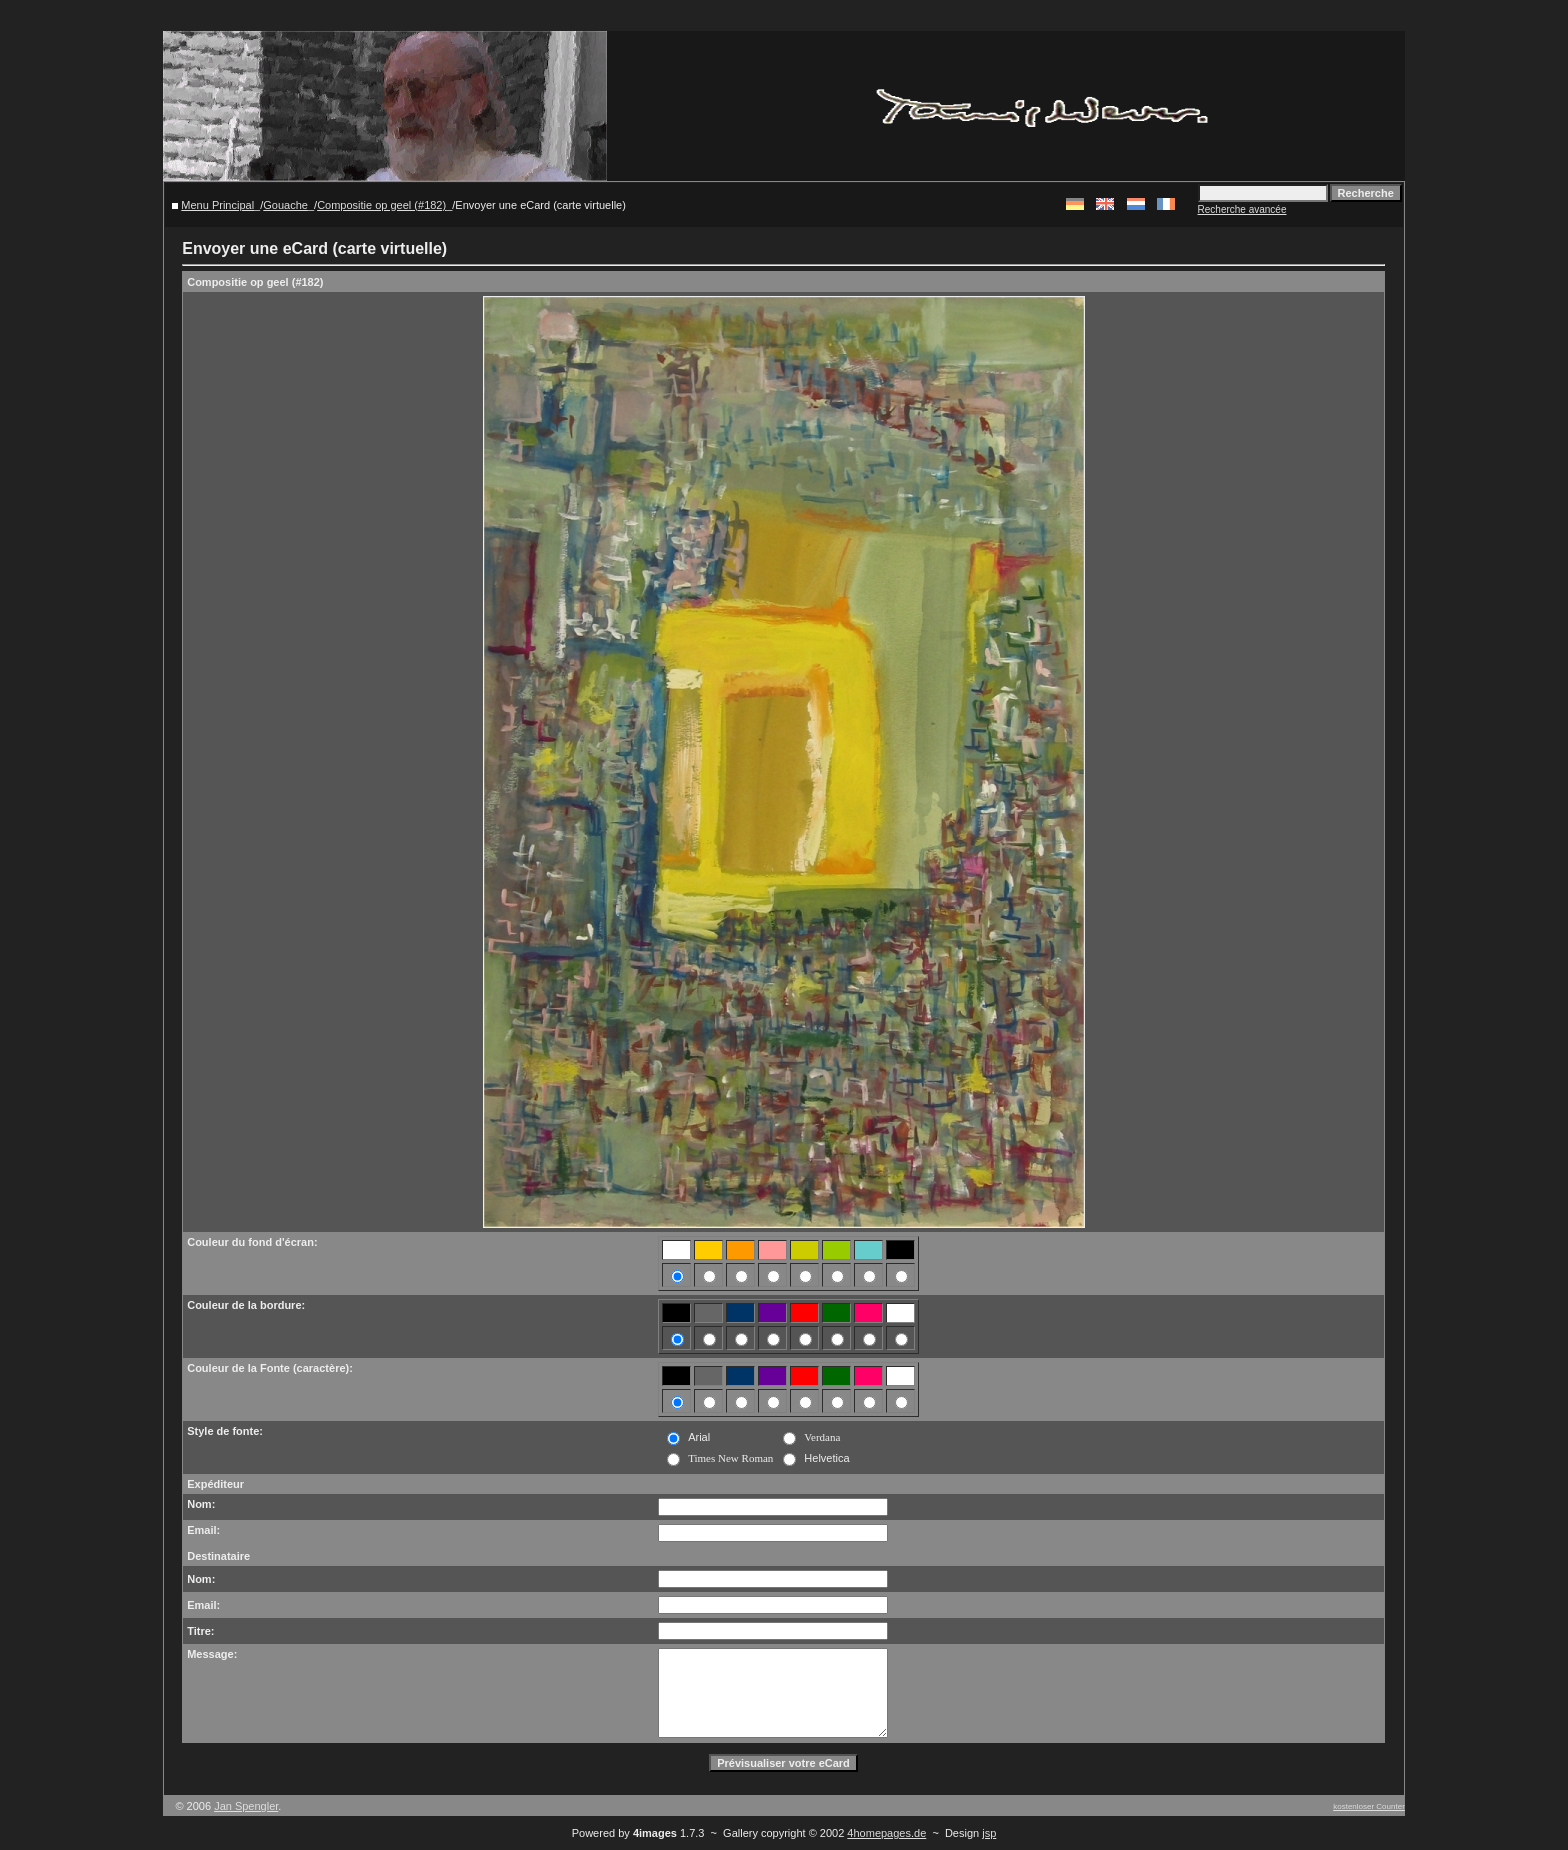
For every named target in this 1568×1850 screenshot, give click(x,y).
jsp (989, 1833)
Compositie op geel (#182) (381, 205)
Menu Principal (217, 205)
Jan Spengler (246, 1806)
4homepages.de (886, 1833)
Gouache (285, 205)
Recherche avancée (1242, 209)
